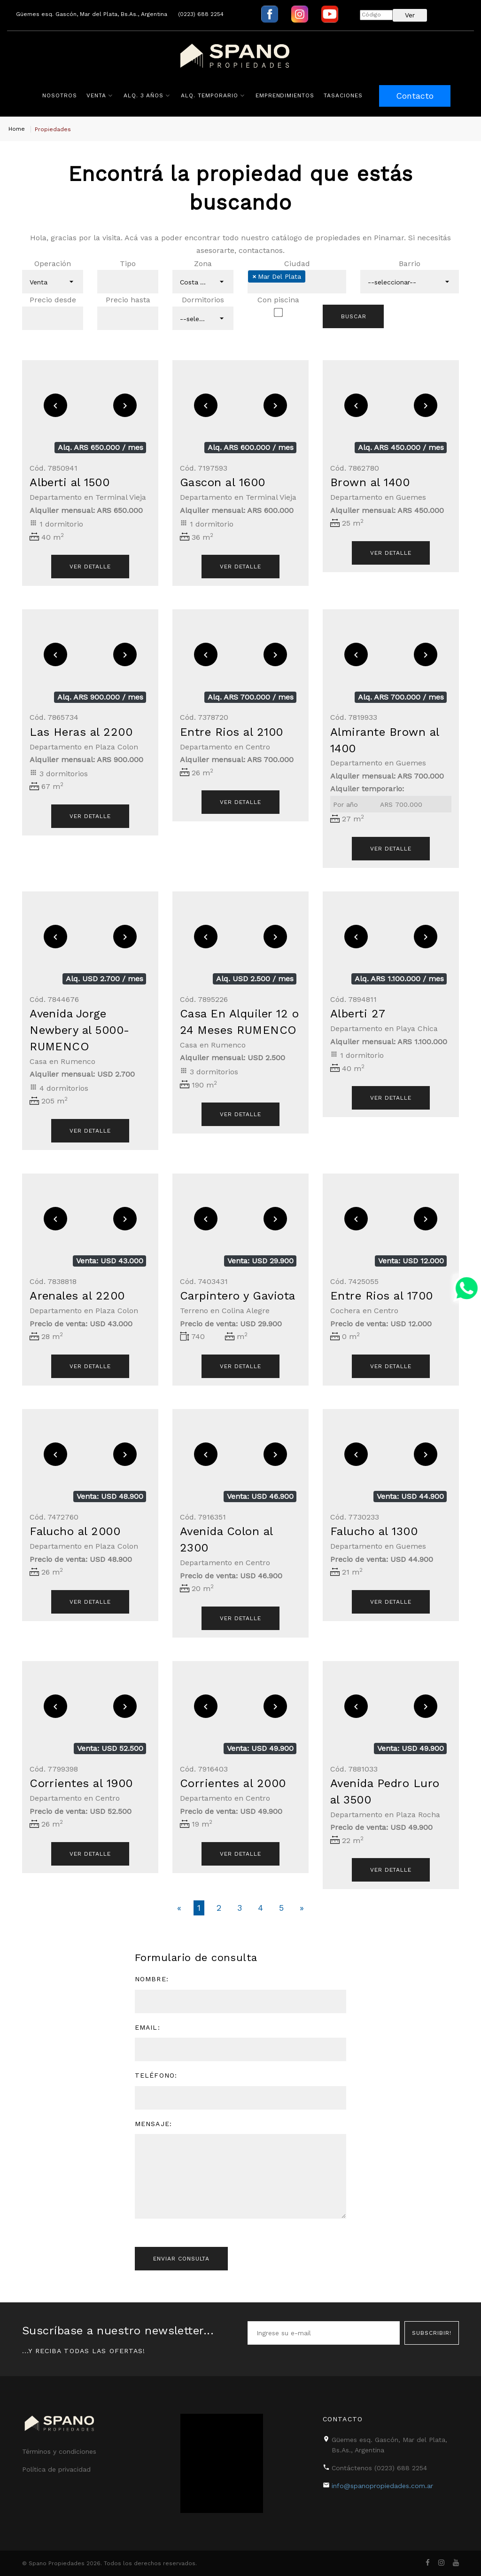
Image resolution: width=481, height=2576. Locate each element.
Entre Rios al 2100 (231, 732)
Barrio (409, 263)
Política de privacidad (56, 2469)
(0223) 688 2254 (201, 14)
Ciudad (297, 263)
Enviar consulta (181, 2258)
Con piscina (278, 299)
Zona (203, 263)
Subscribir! (431, 2333)
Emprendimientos (285, 95)
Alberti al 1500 (69, 482)
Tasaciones (343, 95)
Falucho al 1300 (374, 1531)
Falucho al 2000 (75, 1531)
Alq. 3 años (144, 95)
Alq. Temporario (209, 95)
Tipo (128, 263)
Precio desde (53, 299)
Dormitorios (203, 299)
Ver (410, 15)
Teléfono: (156, 2075)
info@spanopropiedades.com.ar (382, 2485)
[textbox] (114, 281)
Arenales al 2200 (77, 1295)
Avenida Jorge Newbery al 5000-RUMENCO (80, 1030)
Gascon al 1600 (222, 482)
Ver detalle (391, 553)
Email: (147, 2027)
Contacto (415, 96)
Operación (52, 263)
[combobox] (52, 281)
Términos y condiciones (59, 2451)
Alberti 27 (358, 1013)
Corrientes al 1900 (81, 1783)
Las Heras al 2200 (81, 732)
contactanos (261, 250)
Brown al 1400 (370, 482)
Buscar (353, 316)
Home (16, 129)
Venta (96, 95)
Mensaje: (153, 2123)
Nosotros (59, 95)
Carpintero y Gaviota (237, 1295)
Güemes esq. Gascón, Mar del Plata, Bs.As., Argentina (91, 14)
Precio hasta (128, 299)
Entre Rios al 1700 (381, 1295)
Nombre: (152, 1979)
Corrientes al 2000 (233, 1783)
